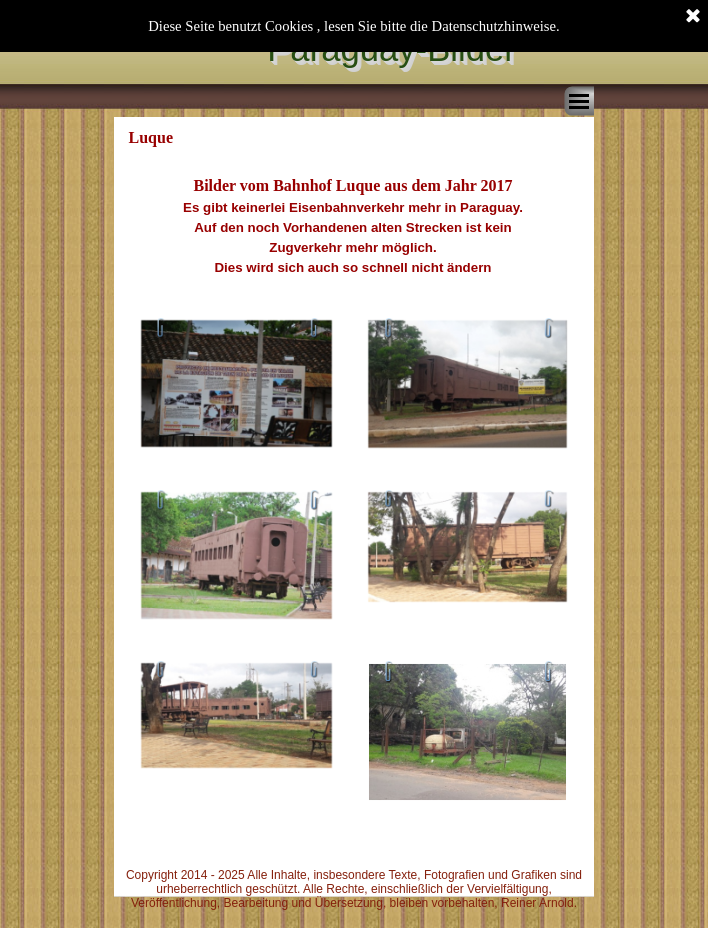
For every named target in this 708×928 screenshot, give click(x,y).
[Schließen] (693, 17)
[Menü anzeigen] (579, 101)
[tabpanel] (352, 226)
